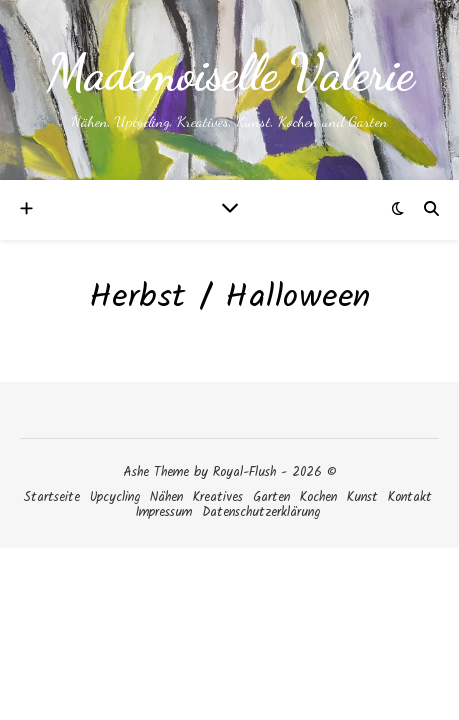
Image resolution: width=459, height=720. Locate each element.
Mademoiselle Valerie (230, 73)
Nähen (166, 497)
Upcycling (115, 497)
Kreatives (218, 497)
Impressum (163, 512)
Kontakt (410, 497)
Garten (271, 497)
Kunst (362, 497)
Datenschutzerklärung (261, 512)
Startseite (51, 497)
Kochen (318, 497)
